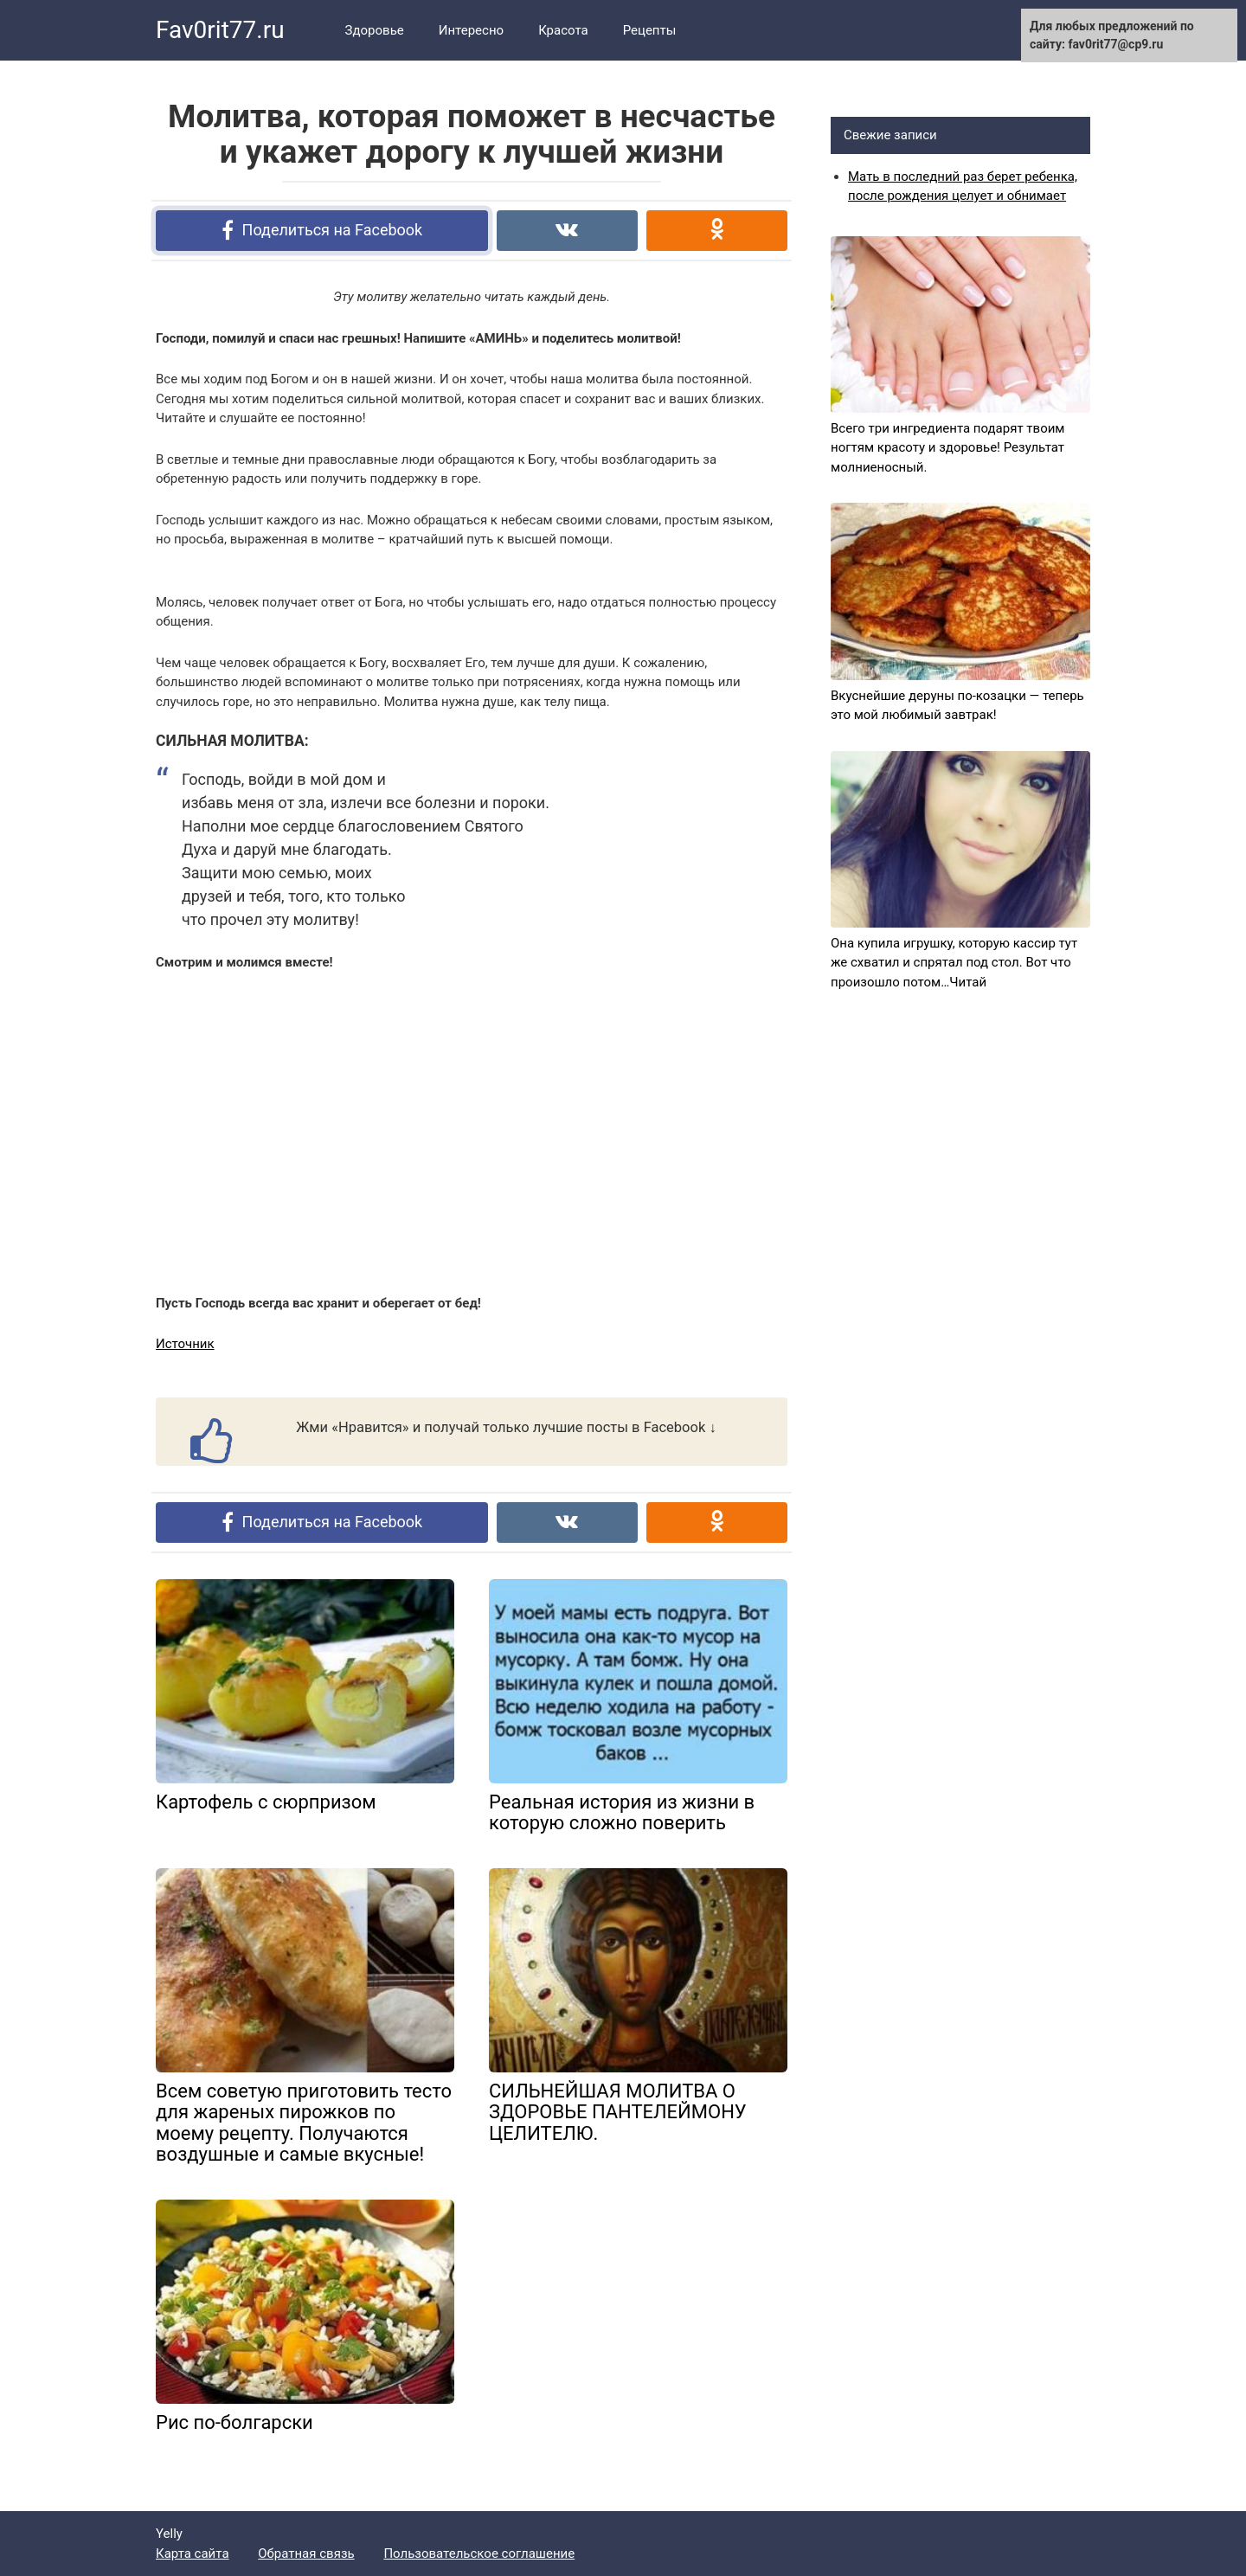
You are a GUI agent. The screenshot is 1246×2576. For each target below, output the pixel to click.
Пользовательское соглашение (479, 2553)
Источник (185, 1344)
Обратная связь (306, 2553)
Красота (563, 30)
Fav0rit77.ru (220, 30)
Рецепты (650, 30)
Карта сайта (192, 2553)
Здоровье (374, 30)
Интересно (471, 30)
